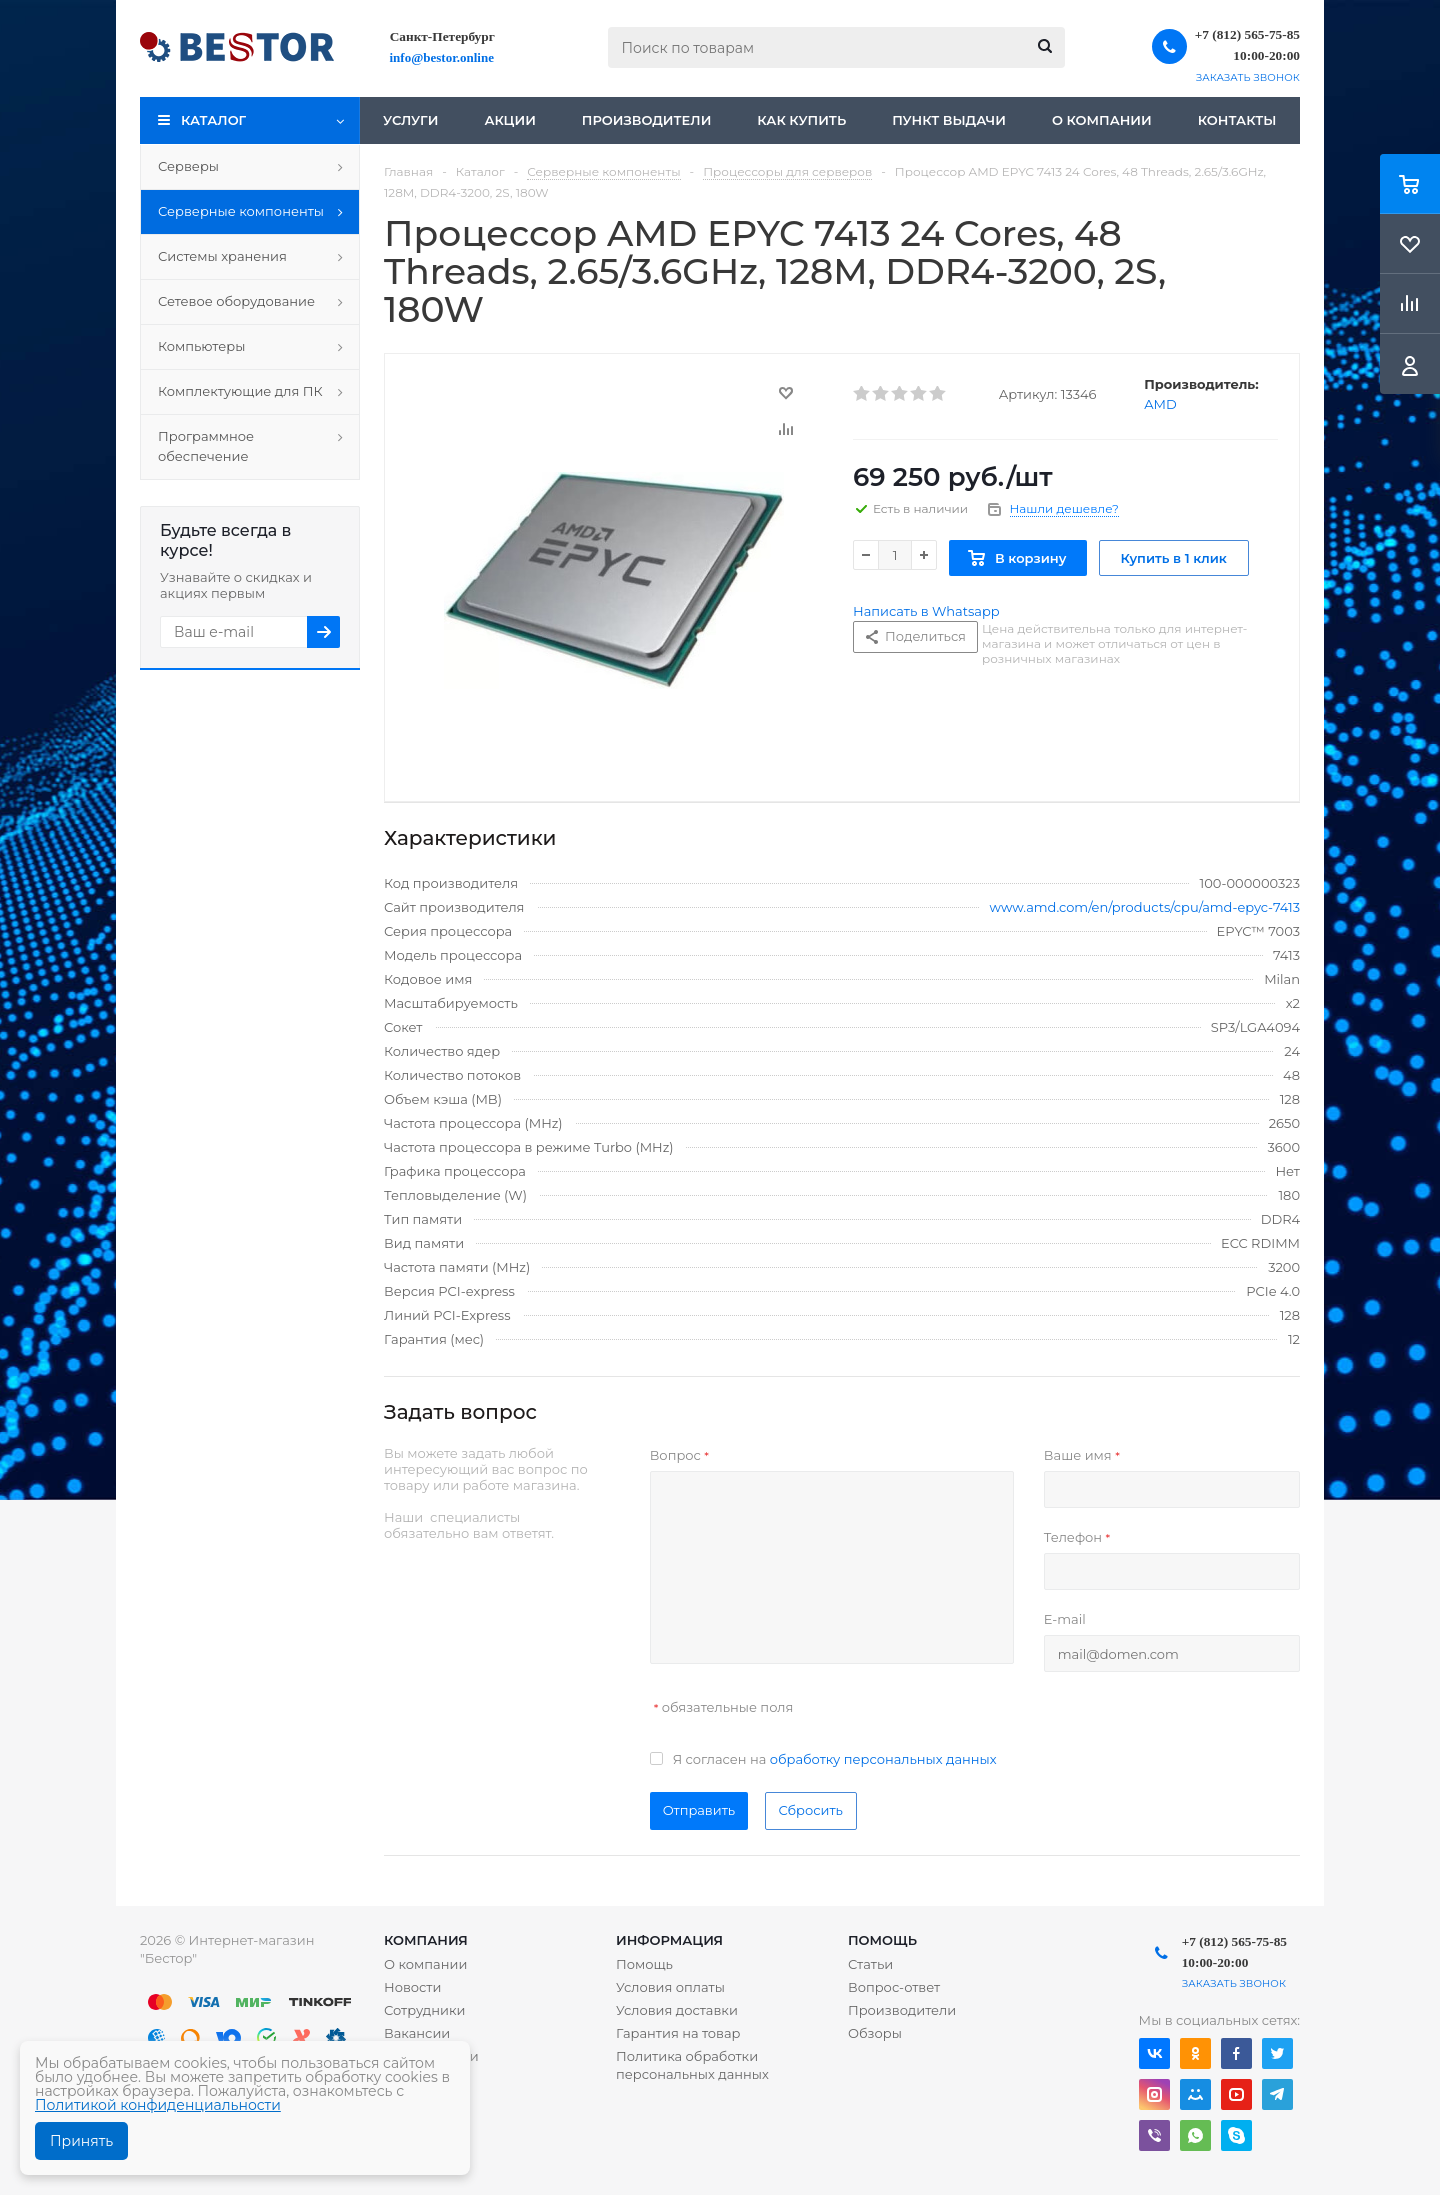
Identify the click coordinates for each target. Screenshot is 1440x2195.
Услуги (410, 120)
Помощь (882, 1940)
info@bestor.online (442, 57)
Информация (669, 1940)
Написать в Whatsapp (926, 611)
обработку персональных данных (883, 1759)
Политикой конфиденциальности (158, 2105)
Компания (426, 1940)
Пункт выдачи (949, 120)
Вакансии (417, 2033)
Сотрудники (425, 2010)
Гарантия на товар (678, 2033)
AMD (1160, 404)
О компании (1102, 120)
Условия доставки (677, 2010)
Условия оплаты (670, 1987)
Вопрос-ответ (894, 1987)
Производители (647, 120)
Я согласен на (835, 1759)
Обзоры (875, 2033)
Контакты (1237, 120)
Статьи (870, 1964)
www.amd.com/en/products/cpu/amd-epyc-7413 (1145, 907)
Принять (81, 2141)
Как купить (801, 120)
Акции (509, 120)
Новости (412, 1987)
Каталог (213, 120)
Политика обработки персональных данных (692, 2065)
